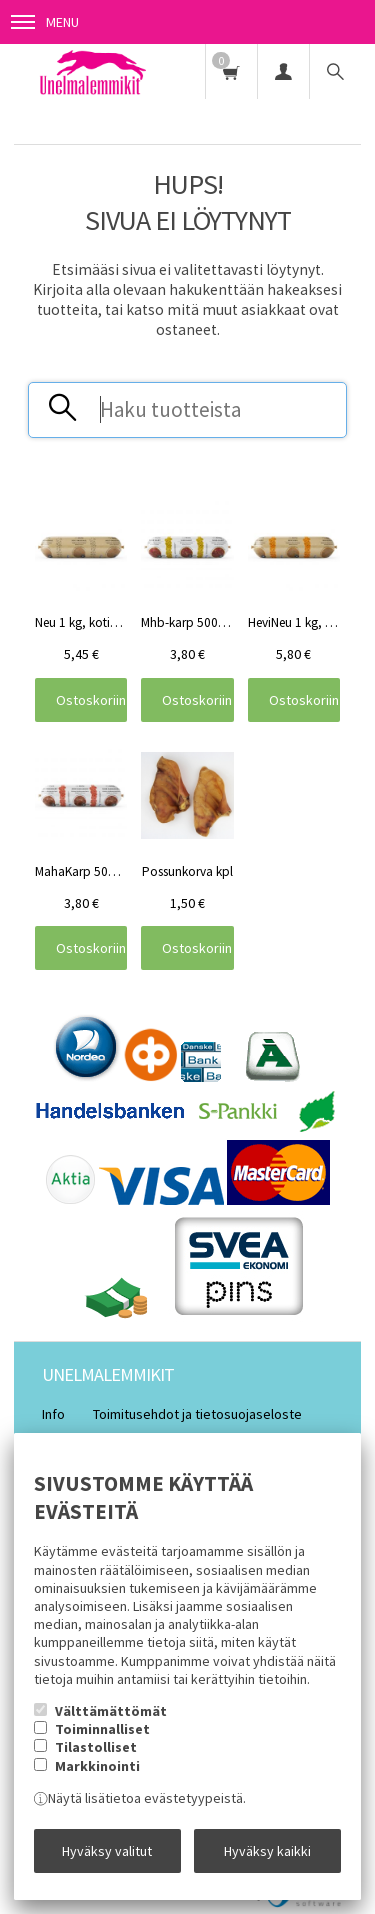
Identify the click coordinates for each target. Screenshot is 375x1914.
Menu (45, 22)
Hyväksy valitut (107, 1851)
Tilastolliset (96, 1747)
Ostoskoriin (91, 700)
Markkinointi (97, 1766)
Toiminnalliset (102, 1729)
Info (53, 1414)
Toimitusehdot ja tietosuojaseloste (197, 1414)
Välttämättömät (111, 1711)
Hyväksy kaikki (267, 1851)
